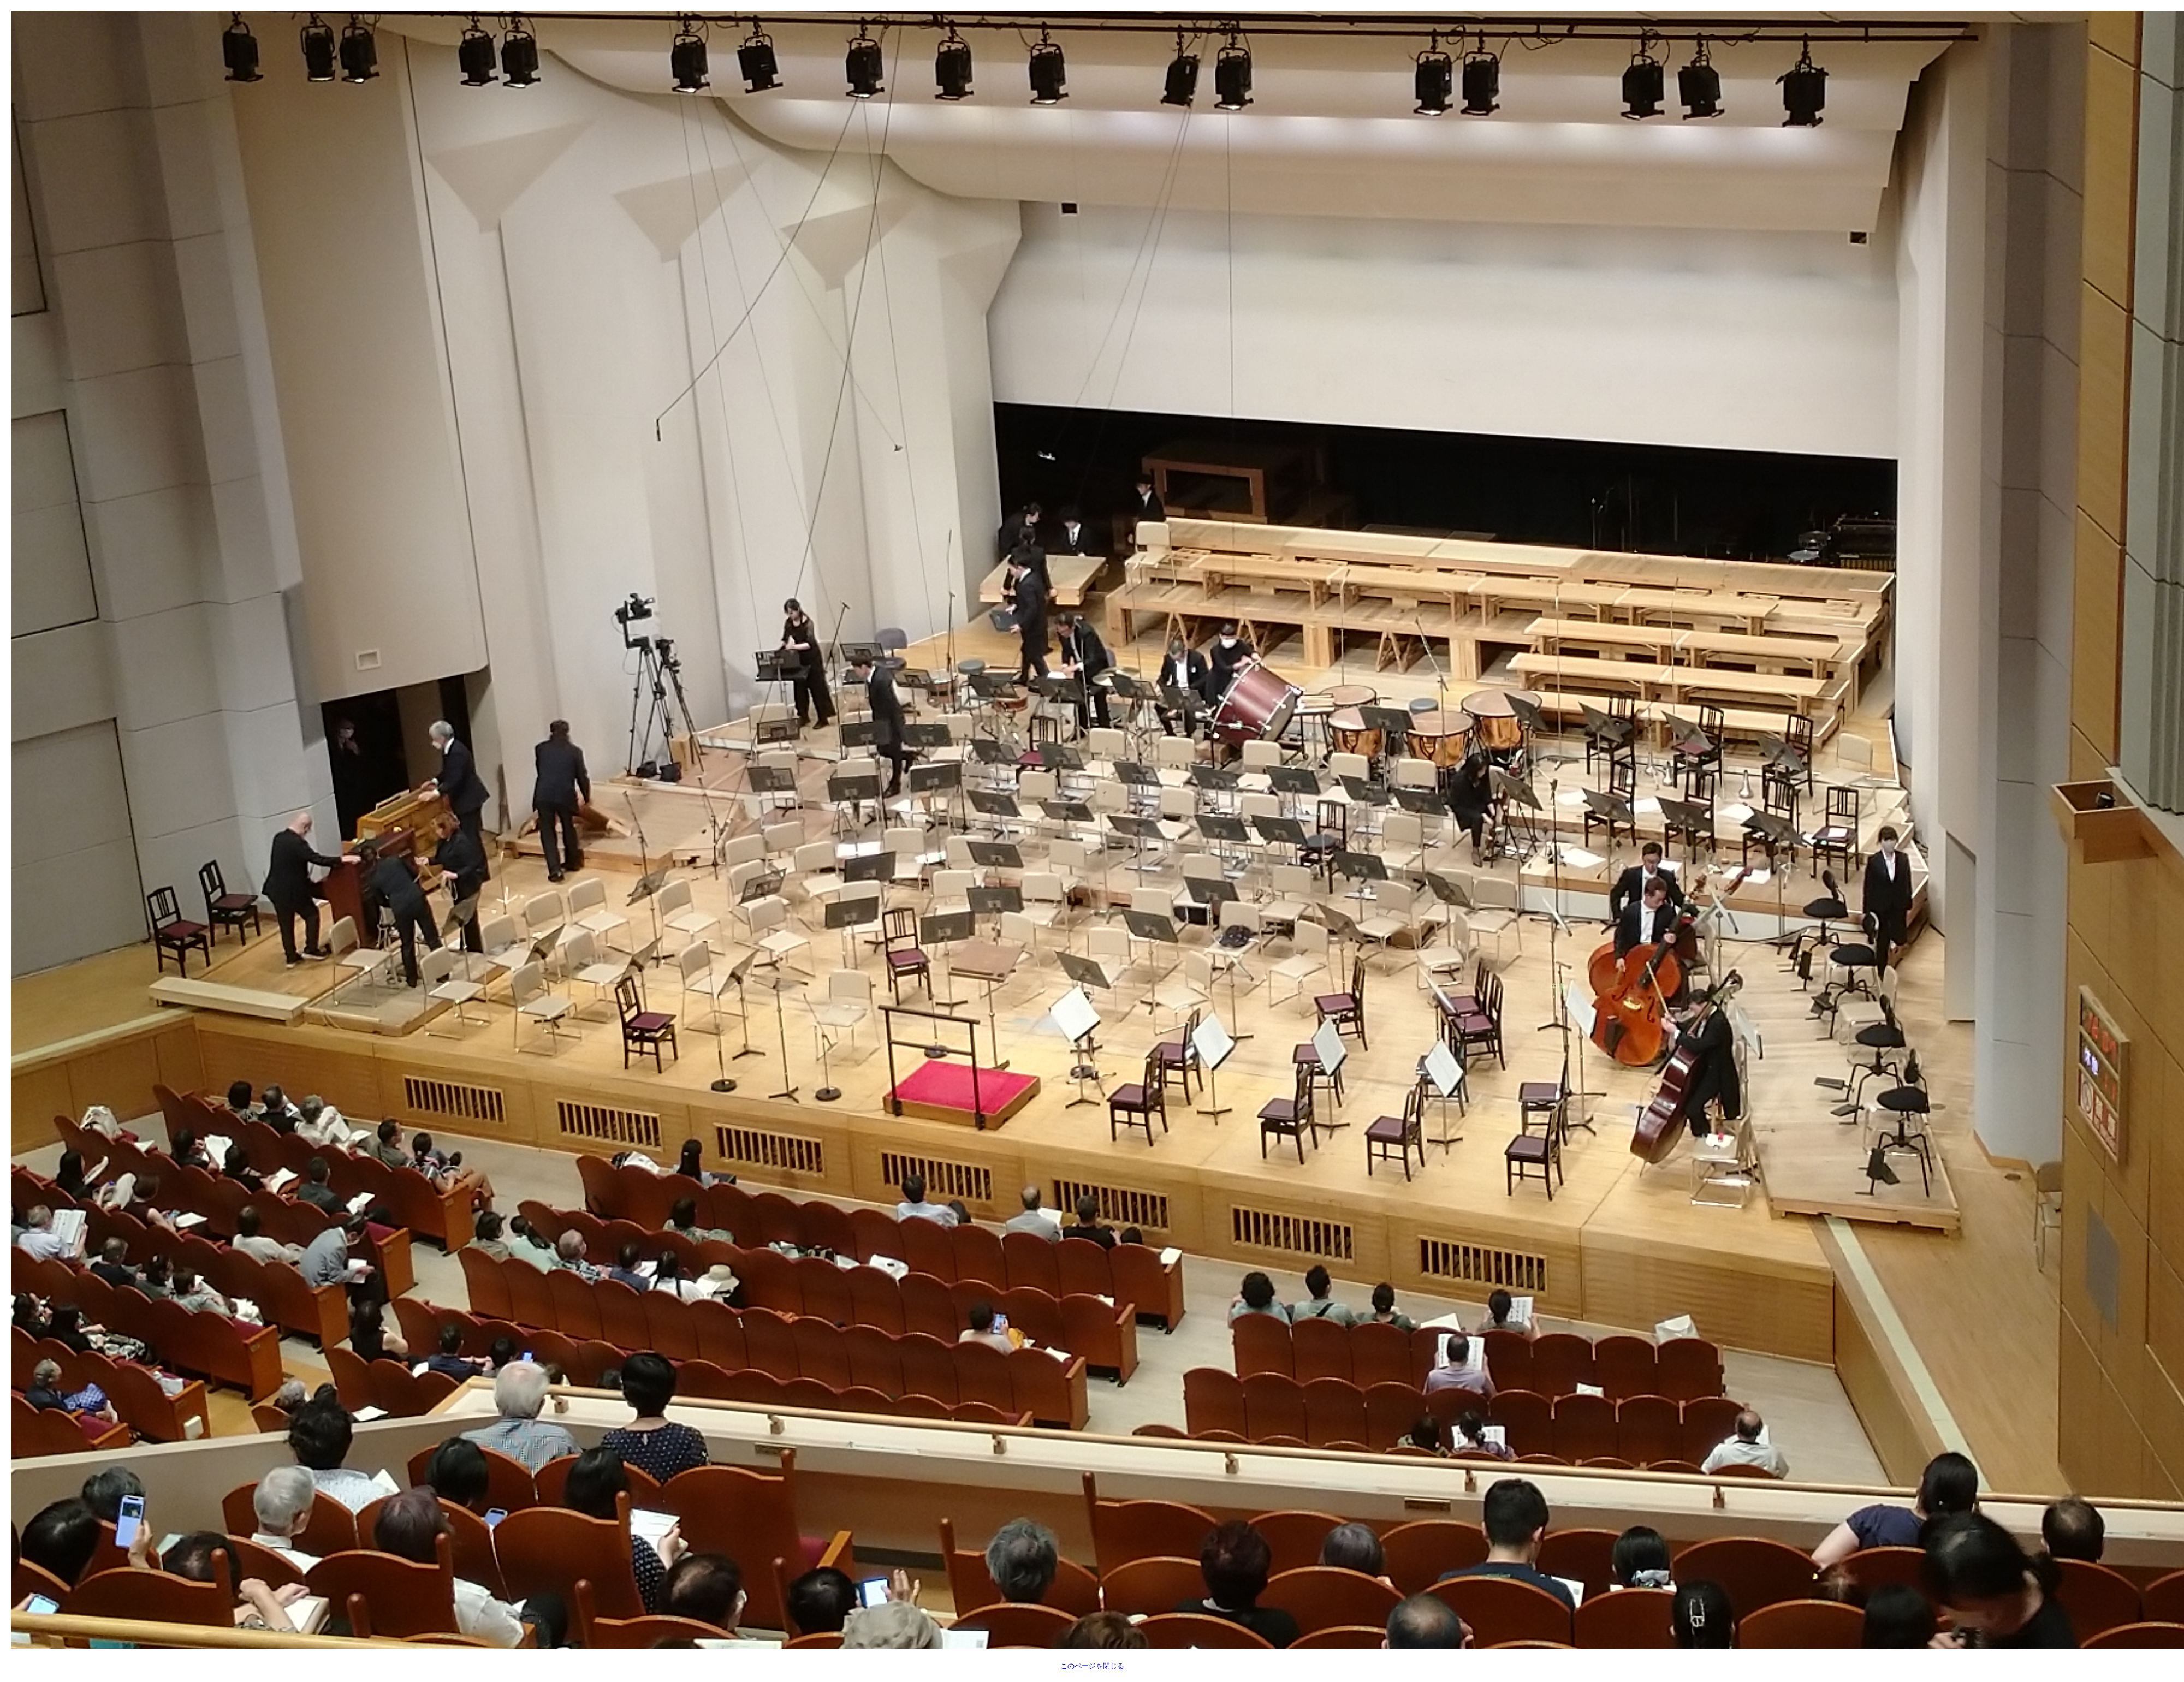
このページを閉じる (1092, 1666)
